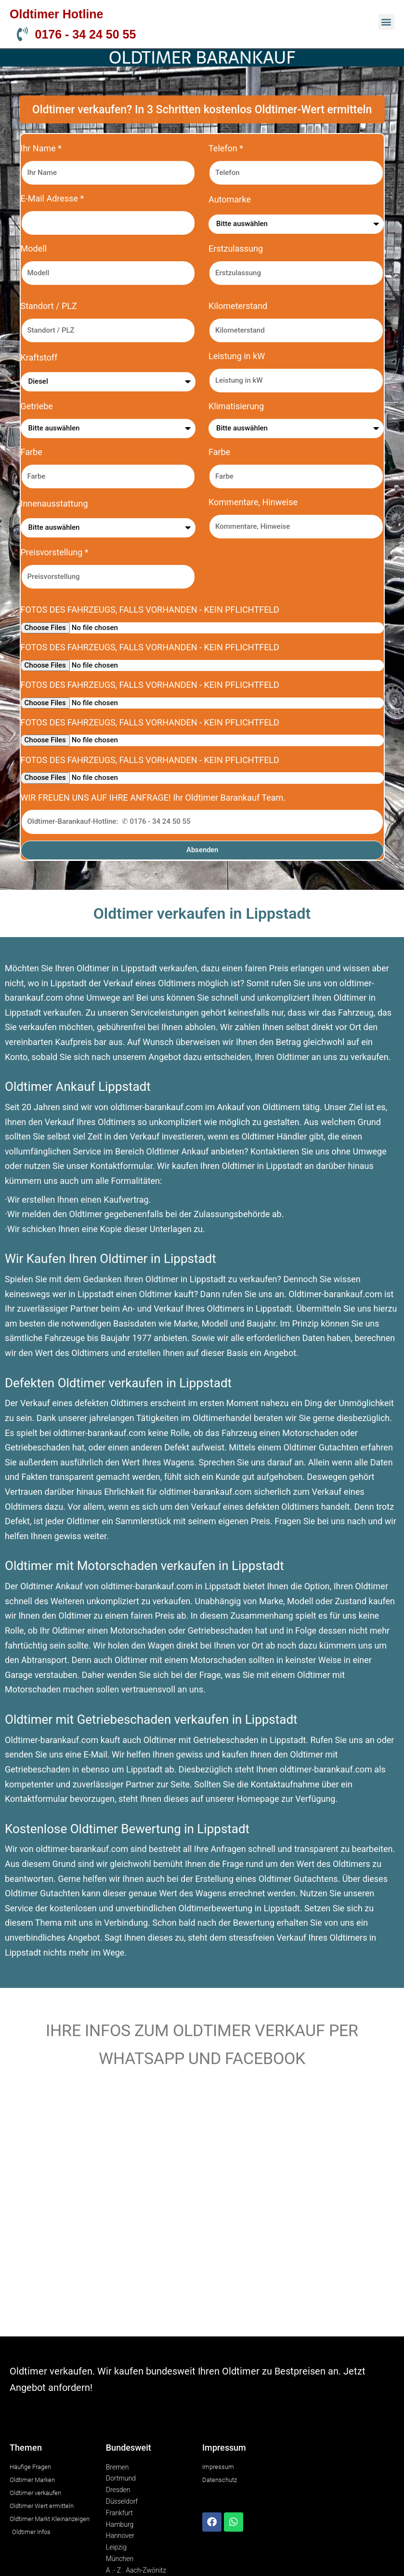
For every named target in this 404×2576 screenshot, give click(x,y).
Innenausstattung (54, 503)
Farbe (31, 452)
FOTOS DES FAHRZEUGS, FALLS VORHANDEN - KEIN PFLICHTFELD (150, 609)
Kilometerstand (238, 306)
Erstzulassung (236, 248)
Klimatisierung (236, 406)
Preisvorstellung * (55, 552)
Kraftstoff (39, 357)
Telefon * (226, 148)
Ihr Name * (41, 148)
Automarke (230, 199)
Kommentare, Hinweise (253, 502)
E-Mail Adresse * (52, 198)
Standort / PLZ (49, 306)
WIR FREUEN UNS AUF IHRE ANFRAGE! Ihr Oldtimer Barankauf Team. (153, 797)
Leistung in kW (237, 356)
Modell (34, 248)
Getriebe (37, 406)
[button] (386, 22)
